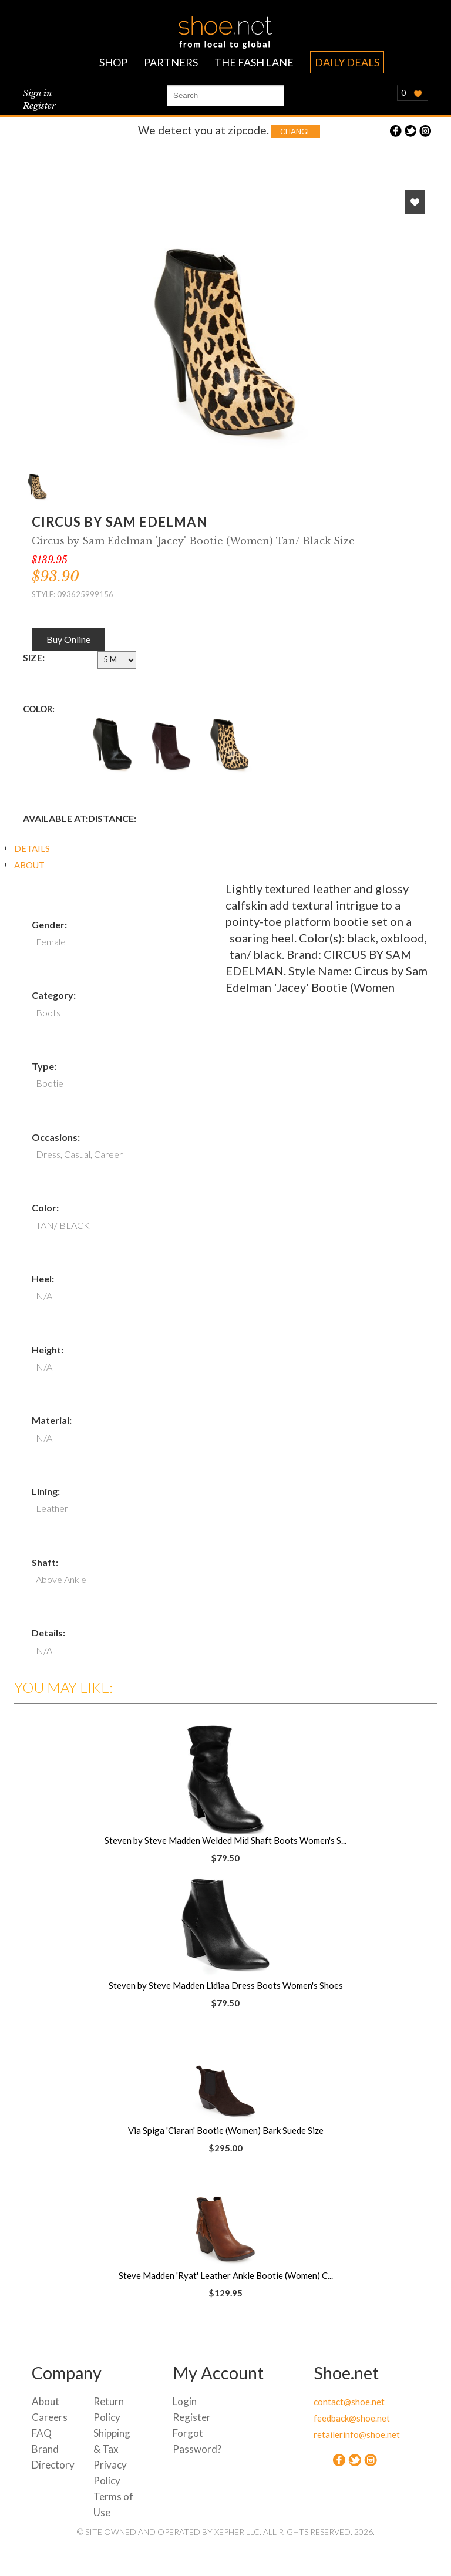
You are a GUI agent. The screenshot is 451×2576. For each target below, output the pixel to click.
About (45, 2401)
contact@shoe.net (336, 2401)
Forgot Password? (195, 2441)
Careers (50, 2417)
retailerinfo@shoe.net (336, 2434)
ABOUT (29, 865)
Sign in (37, 93)
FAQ (42, 2433)
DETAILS (32, 848)
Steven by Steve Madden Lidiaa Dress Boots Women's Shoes (226, 1985)
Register (39, 105)
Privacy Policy (110, 2473)
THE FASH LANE (254, 62)
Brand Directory (53, 2457)
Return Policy (108, 2409)
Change (295, 131)
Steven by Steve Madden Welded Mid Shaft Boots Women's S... (225, 1840)
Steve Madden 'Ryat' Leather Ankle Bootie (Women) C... (226, 2275)
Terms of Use (113, 2504)
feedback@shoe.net (336, 2418)
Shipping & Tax (111, 2441)
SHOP (113, 62)
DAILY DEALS (347, 62)
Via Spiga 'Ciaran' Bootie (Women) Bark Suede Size (226, 2130)
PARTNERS (171, 62)
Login (185, 2401)
